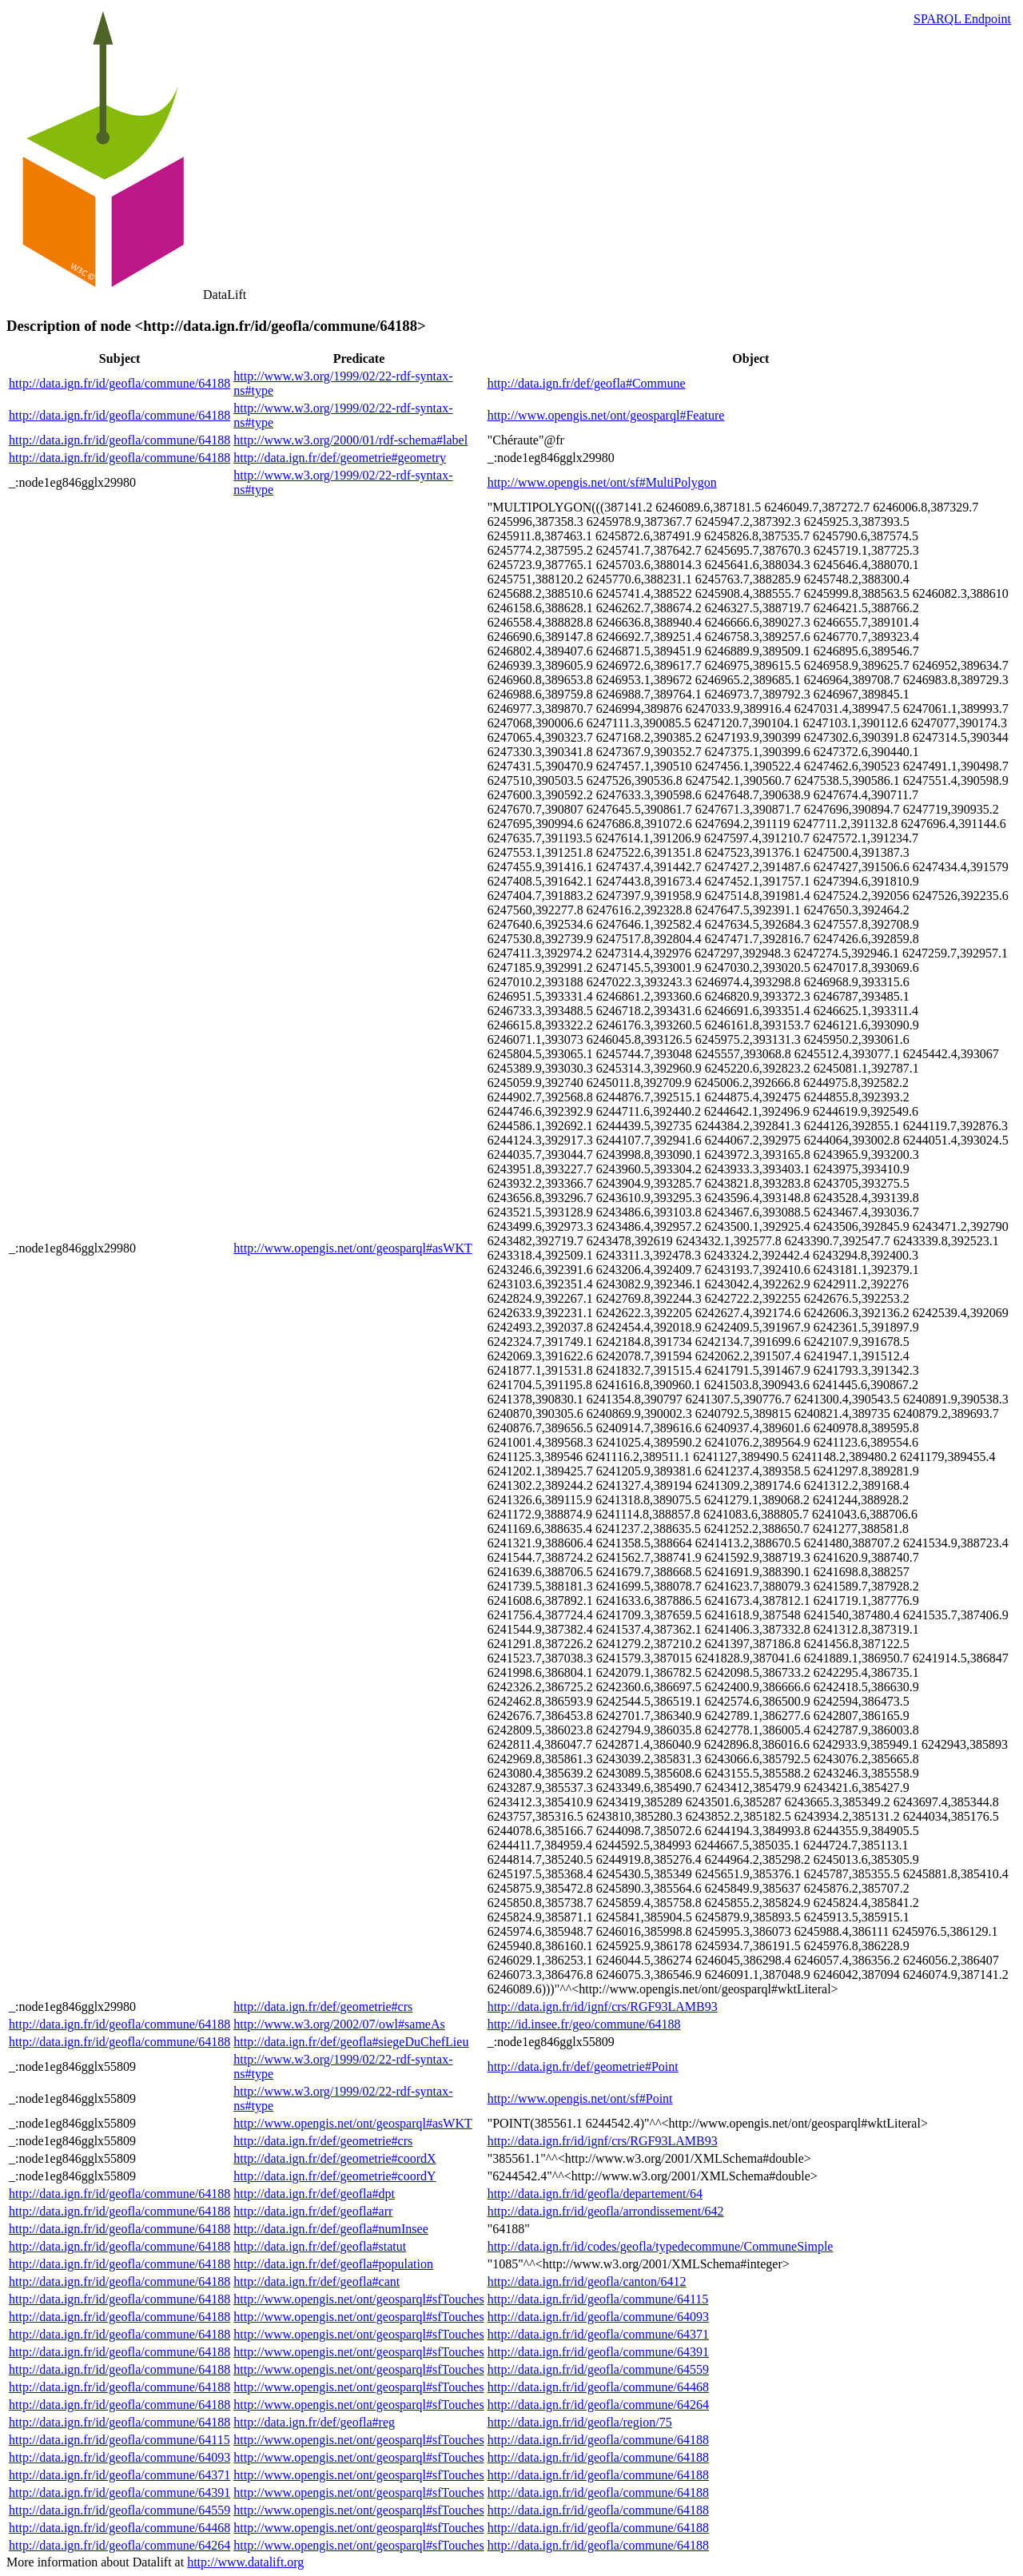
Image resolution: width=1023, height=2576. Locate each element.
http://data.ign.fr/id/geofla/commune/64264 (598, 2404)
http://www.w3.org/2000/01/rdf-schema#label (350, 440)
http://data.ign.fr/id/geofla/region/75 (580, 2422)
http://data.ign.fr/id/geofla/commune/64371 (598, 2334)
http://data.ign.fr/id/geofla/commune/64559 (598, 2369)
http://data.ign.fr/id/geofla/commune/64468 (598, 2387)
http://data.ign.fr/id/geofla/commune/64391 (598, 2352)
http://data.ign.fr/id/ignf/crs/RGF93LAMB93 (603, 2006)
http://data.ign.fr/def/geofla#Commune (587, 383)
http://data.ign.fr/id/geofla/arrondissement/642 (606, 2211)
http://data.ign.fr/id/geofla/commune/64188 (119, 383)
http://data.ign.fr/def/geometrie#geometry (339, 457)
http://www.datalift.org (245, 2562)
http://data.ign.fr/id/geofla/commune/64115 (598, 2299)
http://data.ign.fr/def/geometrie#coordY (334, 2176)
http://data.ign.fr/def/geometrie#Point (583, 2066)
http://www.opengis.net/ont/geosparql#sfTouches (358, 2299)
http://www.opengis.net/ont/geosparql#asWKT (352, 1248)
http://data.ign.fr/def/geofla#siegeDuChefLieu (350, 2041)
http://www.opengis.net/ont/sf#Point (580, 2098)
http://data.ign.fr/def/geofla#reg (314, 2422)
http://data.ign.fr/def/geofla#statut (319, 2246)
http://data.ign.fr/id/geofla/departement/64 (595, 2193)
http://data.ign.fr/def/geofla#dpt (314, 2193)
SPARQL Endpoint (962, 19)
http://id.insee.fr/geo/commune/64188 (584, 2024)
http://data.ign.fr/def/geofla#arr (312, 2211)
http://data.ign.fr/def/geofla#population (333, 2264)
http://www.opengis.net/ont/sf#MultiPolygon (602, 482)
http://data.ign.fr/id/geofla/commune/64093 (598, 2316)
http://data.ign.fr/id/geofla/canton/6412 (587, 2281)
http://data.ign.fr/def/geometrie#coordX (334, 2158)
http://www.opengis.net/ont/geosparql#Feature (606, 415)
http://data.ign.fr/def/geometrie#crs (322, 2006)
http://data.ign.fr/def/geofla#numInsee (330, 2229)
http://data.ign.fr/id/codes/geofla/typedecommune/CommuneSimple (661, 2246)
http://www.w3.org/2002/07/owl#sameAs (338, 2024)
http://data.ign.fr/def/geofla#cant (316, 2281)
